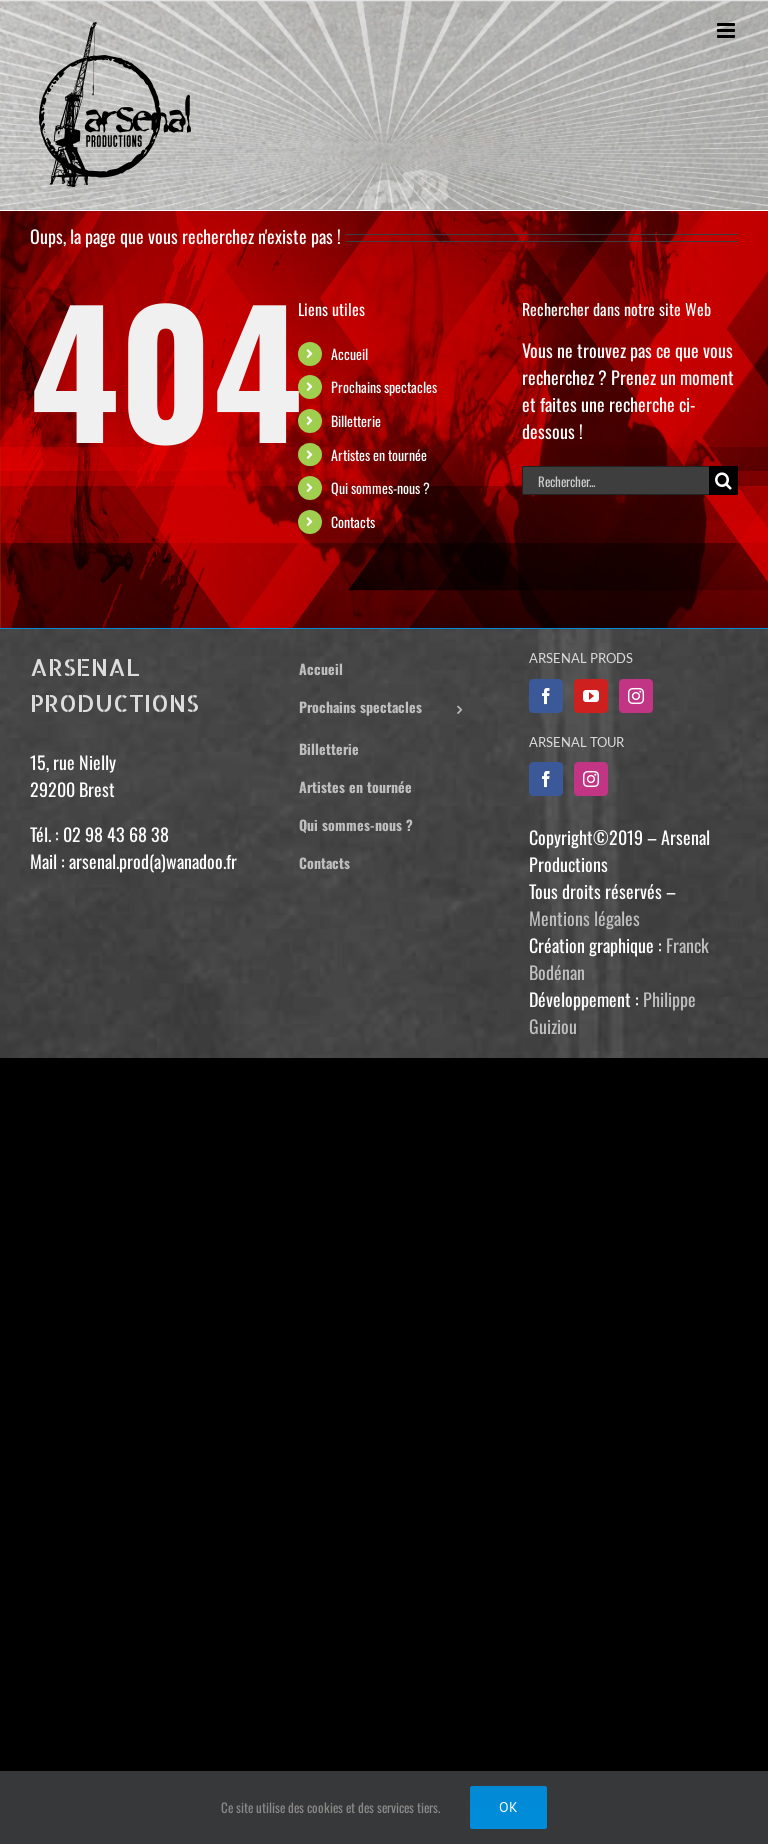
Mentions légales (584, 918)
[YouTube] (591, 696)
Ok (508, 1807)
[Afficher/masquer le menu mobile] (727, 30)
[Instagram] (636, 696)
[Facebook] (546, 696)
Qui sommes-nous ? (380, 487)
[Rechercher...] (615, 480)
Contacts (353, 521)
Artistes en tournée (379, 454)
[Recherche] (723, 480)
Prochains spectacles (384, 386)
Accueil (349, 353)
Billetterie (356, 420)
